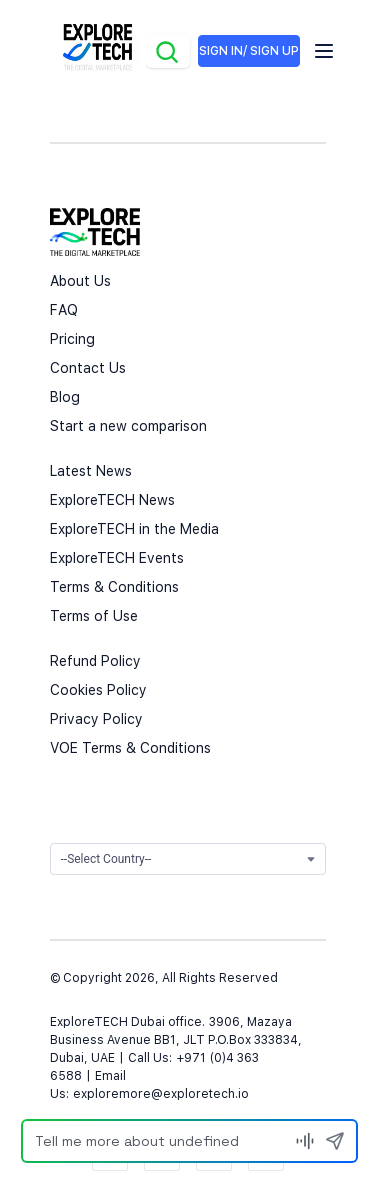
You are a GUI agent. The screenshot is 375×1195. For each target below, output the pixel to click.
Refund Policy (95, 661)
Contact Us (88, 368)
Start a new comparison (128, 426)
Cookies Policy (98, 690)
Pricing (72, 339)
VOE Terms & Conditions (130, 748)
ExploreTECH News (112, 500)
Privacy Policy (96, 719)
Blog (65, 397)
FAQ (64, 310)
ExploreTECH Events (117, 558)
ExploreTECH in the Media (134, 529)
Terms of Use (94, 616)
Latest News (91, 471)
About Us (80, 281)
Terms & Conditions (114, 587)
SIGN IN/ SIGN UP (249, 51)
